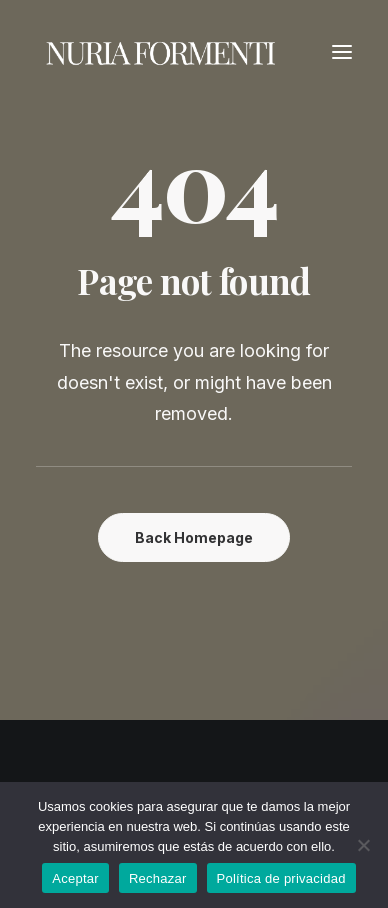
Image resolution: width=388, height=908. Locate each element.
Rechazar (158, 878)
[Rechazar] (363, 845)
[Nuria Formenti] (160, 52)
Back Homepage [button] (194, 537)
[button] (342, 52)
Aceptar (75, 878)
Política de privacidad (281, 878)
